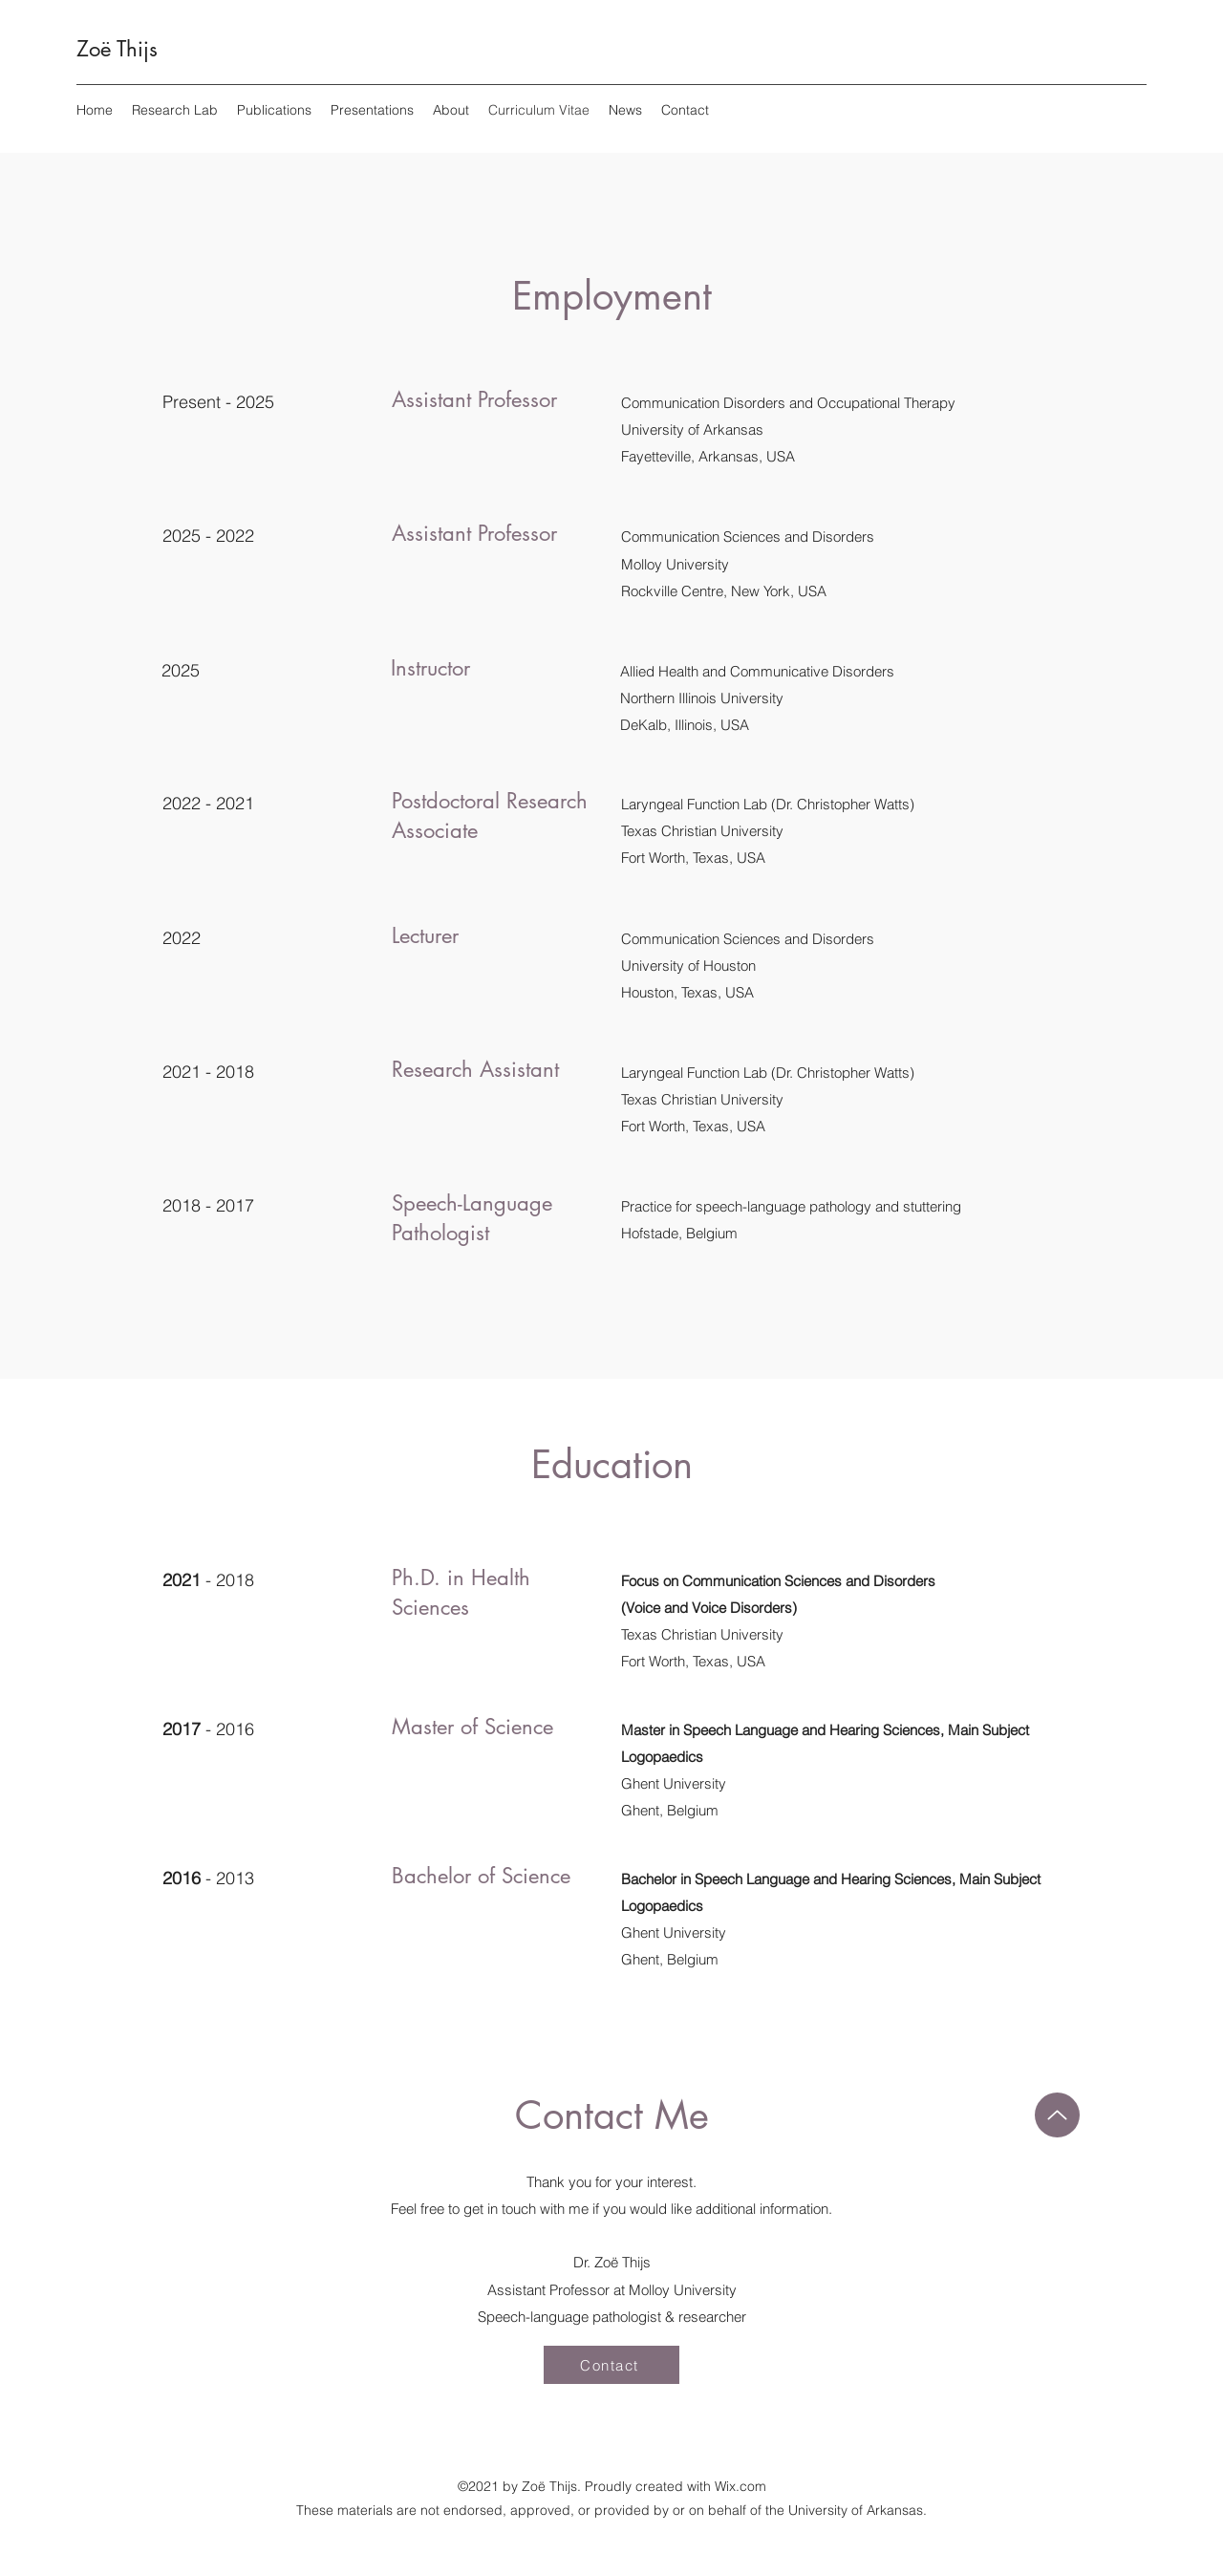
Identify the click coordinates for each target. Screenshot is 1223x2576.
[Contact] (611, 2365)
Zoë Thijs (117, 48)
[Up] (1057, 2115)
